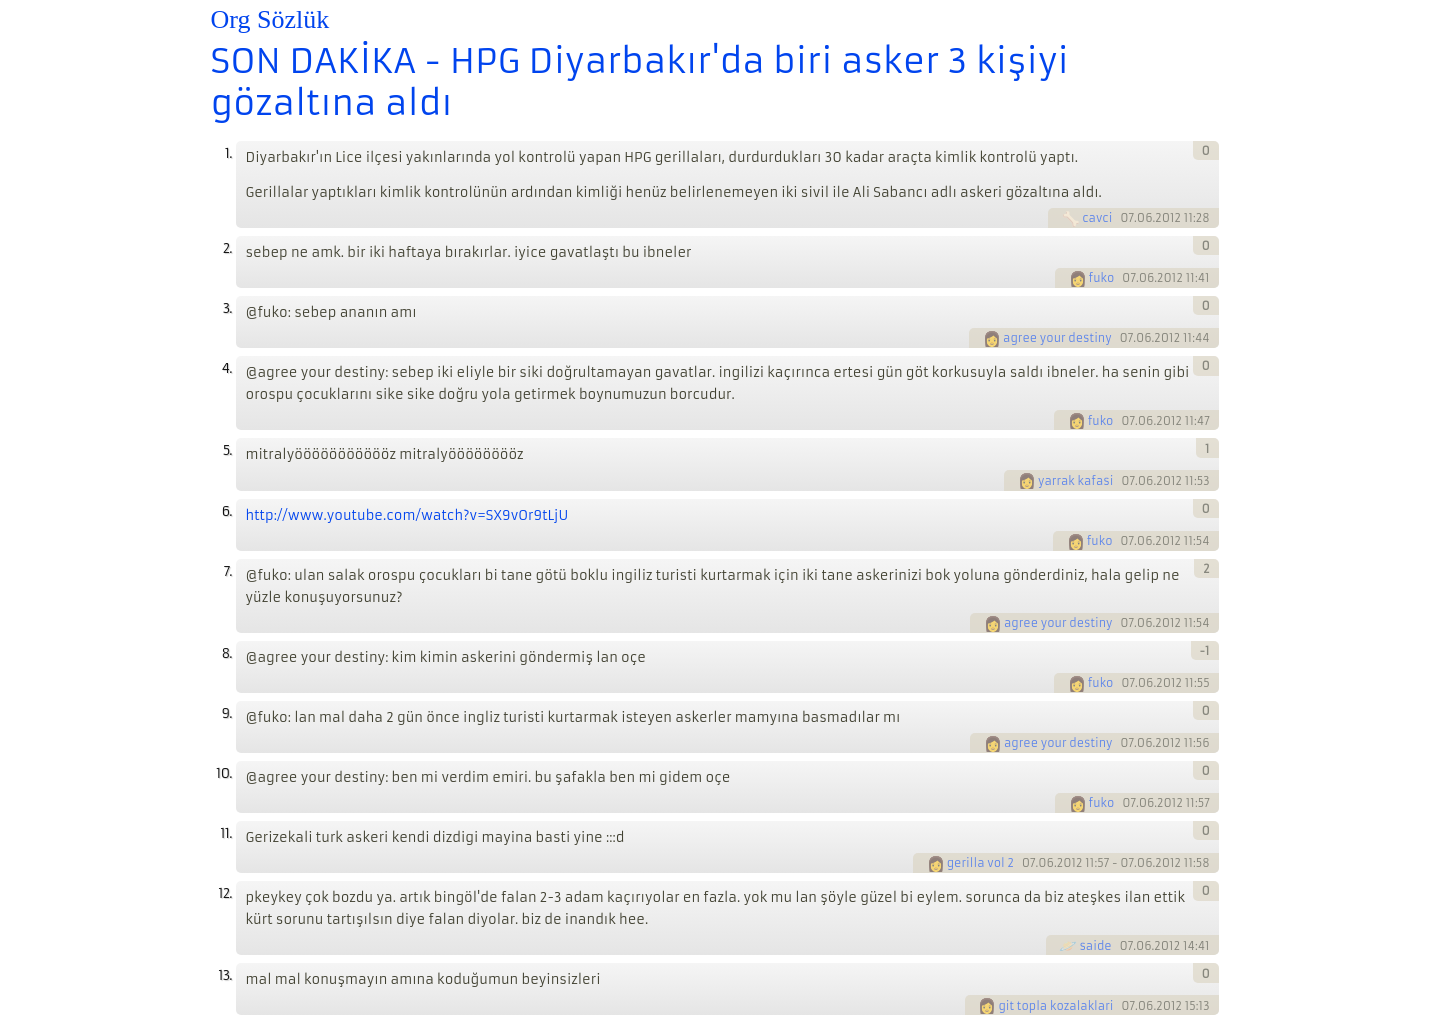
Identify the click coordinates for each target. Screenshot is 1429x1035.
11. (225, 833)
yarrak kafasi (1075, 481)
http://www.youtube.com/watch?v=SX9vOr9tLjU (407, 515)
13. (224, 975)
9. (227, 713)
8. (227, 653)
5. (227, 450)
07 (1127, 218)
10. (223, 773)
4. (227, 368)
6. (227, 511)
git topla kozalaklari (1055, 1006)
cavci (1097, 218)
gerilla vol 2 (980, 863)
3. (227, 308)
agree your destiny (1057, 338)
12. (224, 893)
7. (228, 571)
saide (1095, 946)
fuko (1102, 278)
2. (227, 248)
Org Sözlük (270, 19)
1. (228, 153)
